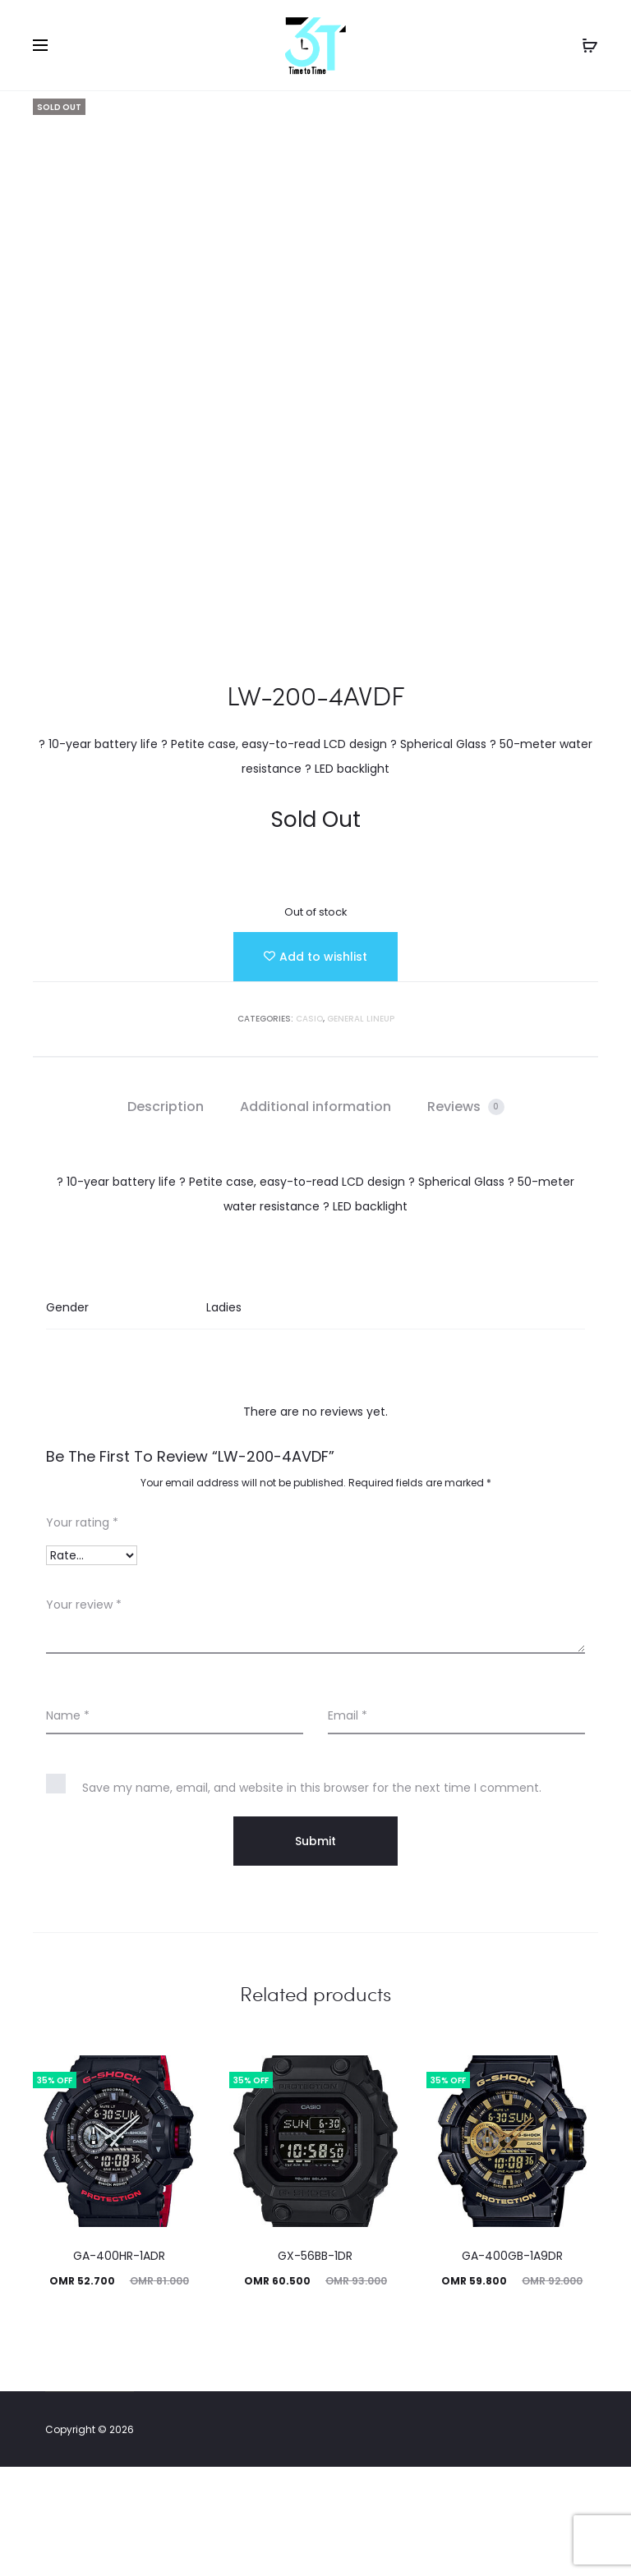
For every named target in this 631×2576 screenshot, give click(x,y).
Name (68, 1824)
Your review (84, 1714)
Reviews (465, 1215)
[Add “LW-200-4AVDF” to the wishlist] (315, 1066)
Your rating (82, 1631)
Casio (309, 1128)
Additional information (315, 1215)
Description (165, 1215)
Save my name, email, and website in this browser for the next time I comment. (311, 1897)
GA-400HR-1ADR (119, 2365)
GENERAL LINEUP (360, 1128)
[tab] (165, 1216)
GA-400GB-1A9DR (512, 2365)
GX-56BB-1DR (315, 2365)
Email (347, 1824)
